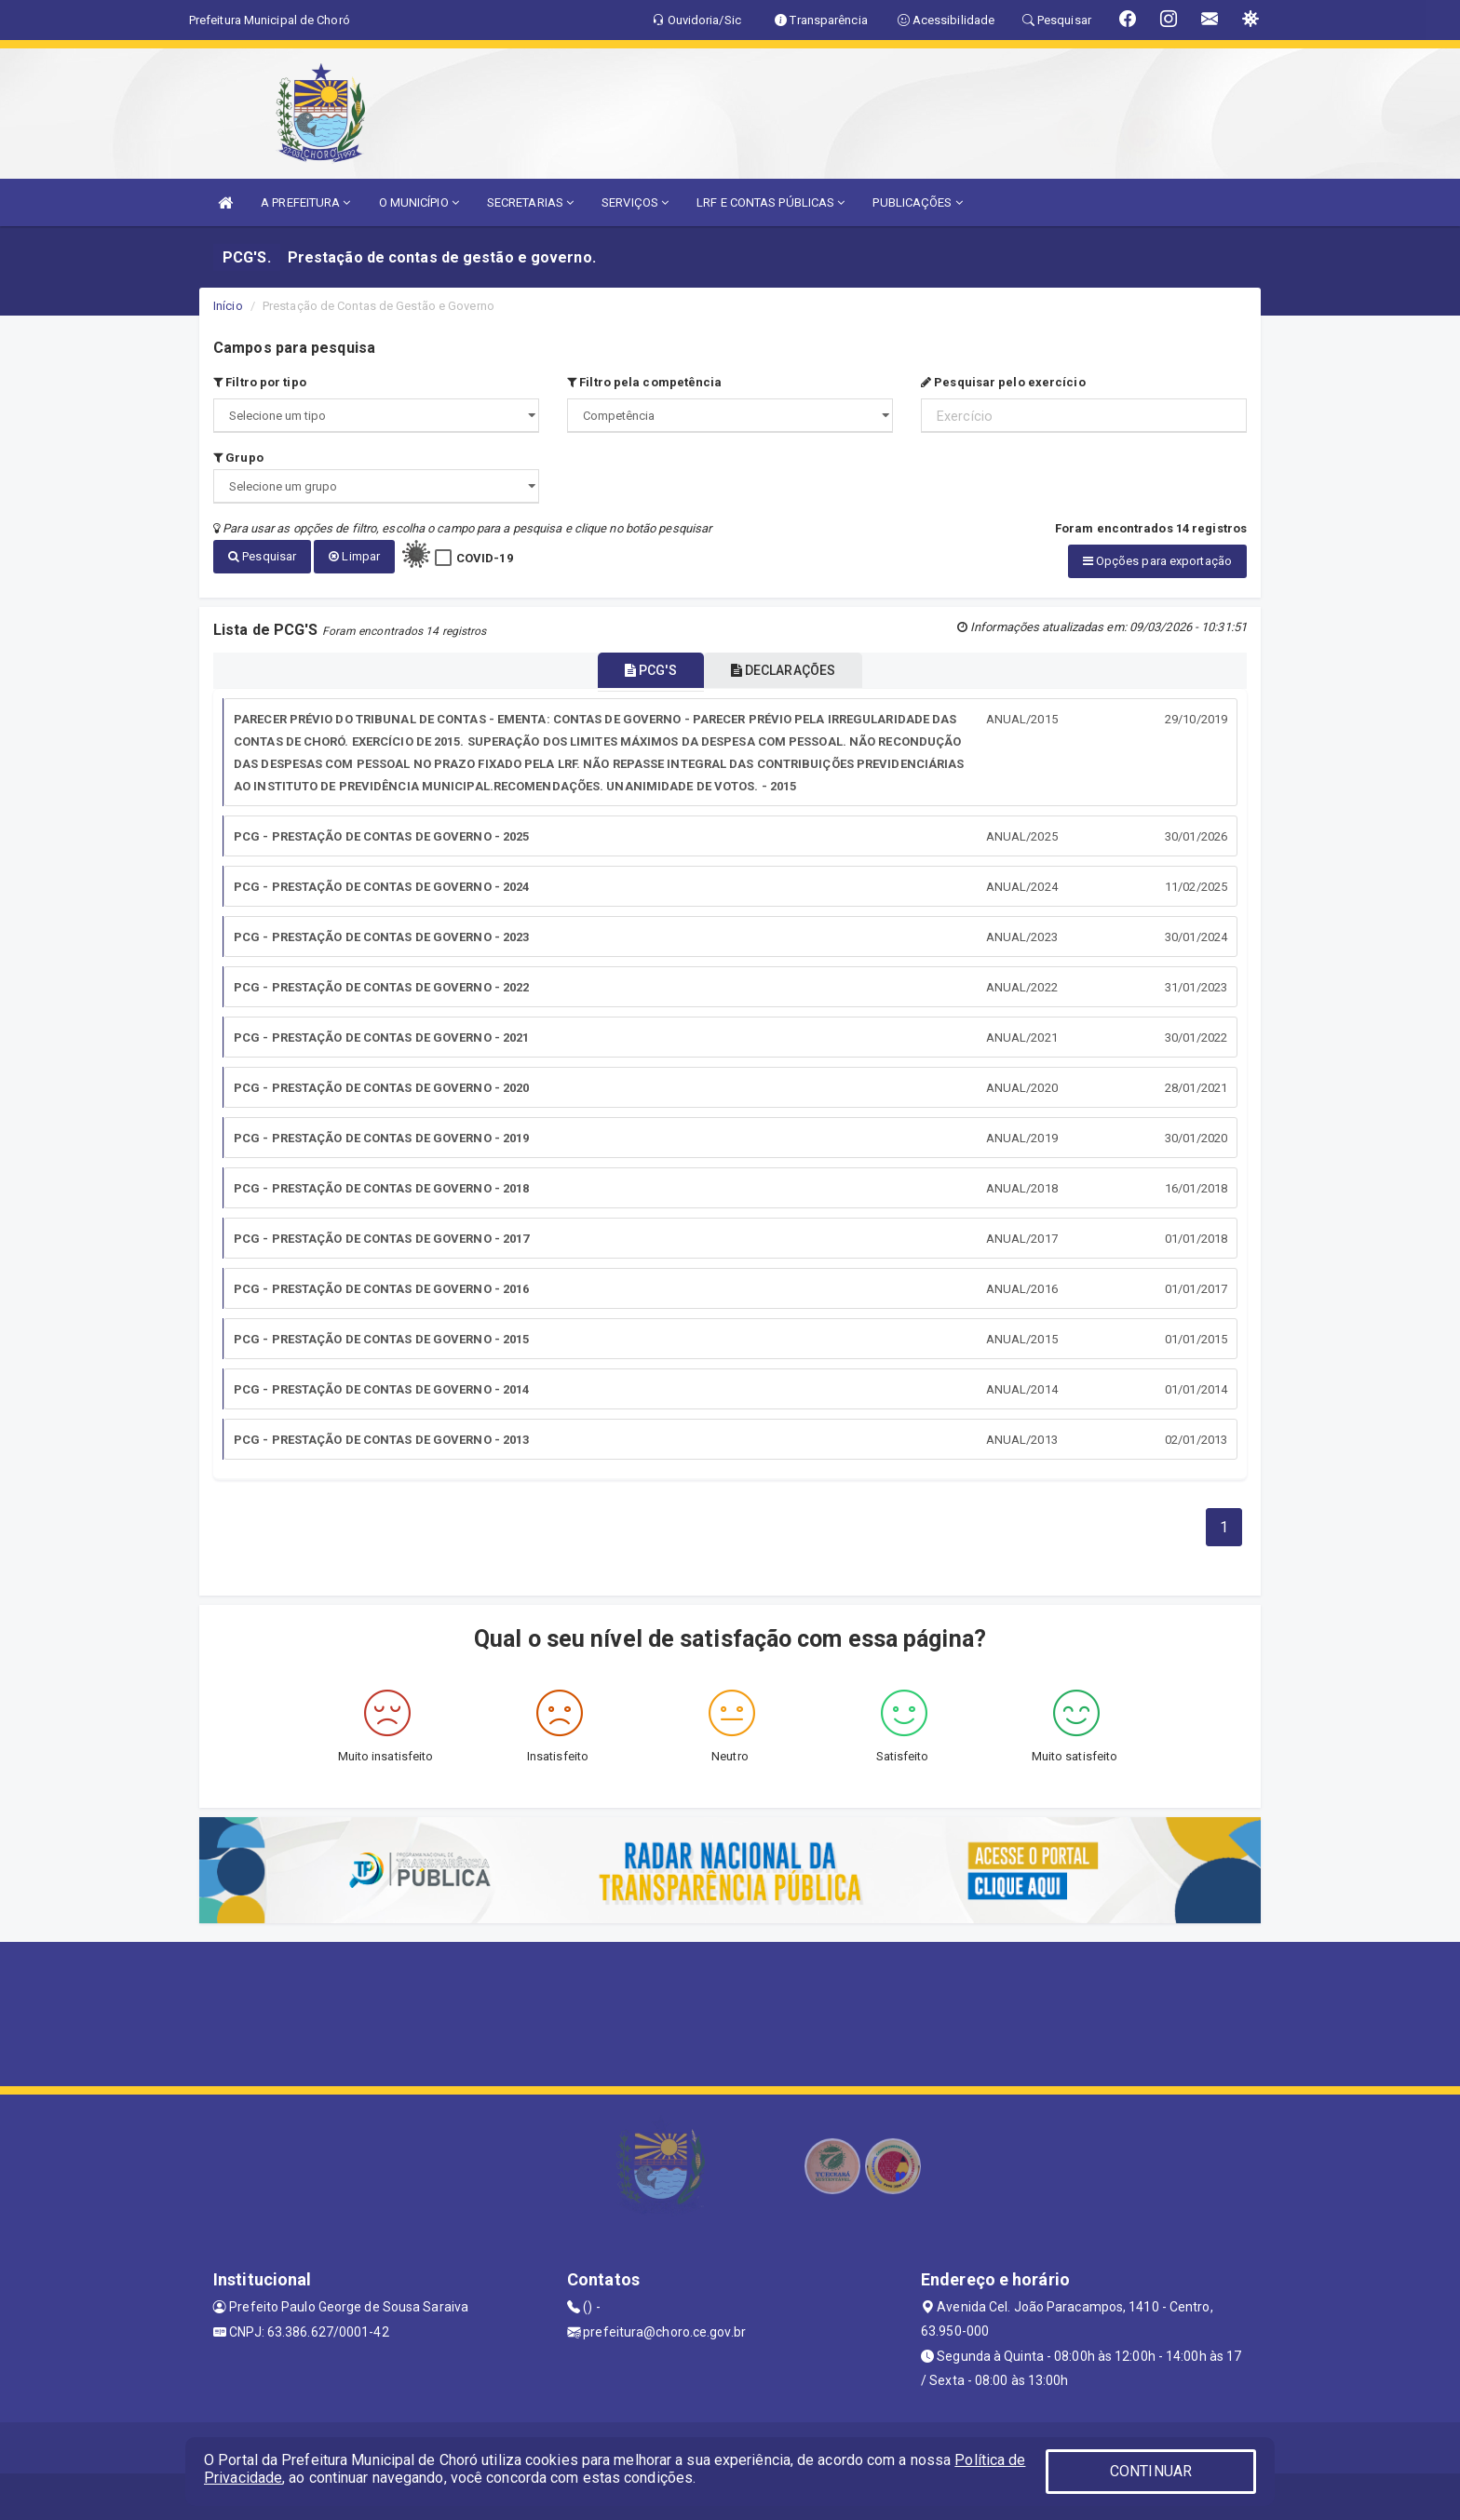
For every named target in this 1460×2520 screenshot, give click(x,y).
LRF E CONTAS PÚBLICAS (770, 202)
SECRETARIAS (530, 202)
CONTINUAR (1151, 2471)
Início (228, 306)
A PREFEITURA (305, 202)
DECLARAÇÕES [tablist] (795, 670)
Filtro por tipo (259, 382)
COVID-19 (484, 558)
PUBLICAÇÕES (917, 202)
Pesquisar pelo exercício (1003, 382)
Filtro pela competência (645, 382)
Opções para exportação (1157, 561)
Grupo (238, 458)
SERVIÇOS (635, 202)
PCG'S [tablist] (639, 670)
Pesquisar (262, 556)
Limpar (354, 556)
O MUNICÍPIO (419, 202)
